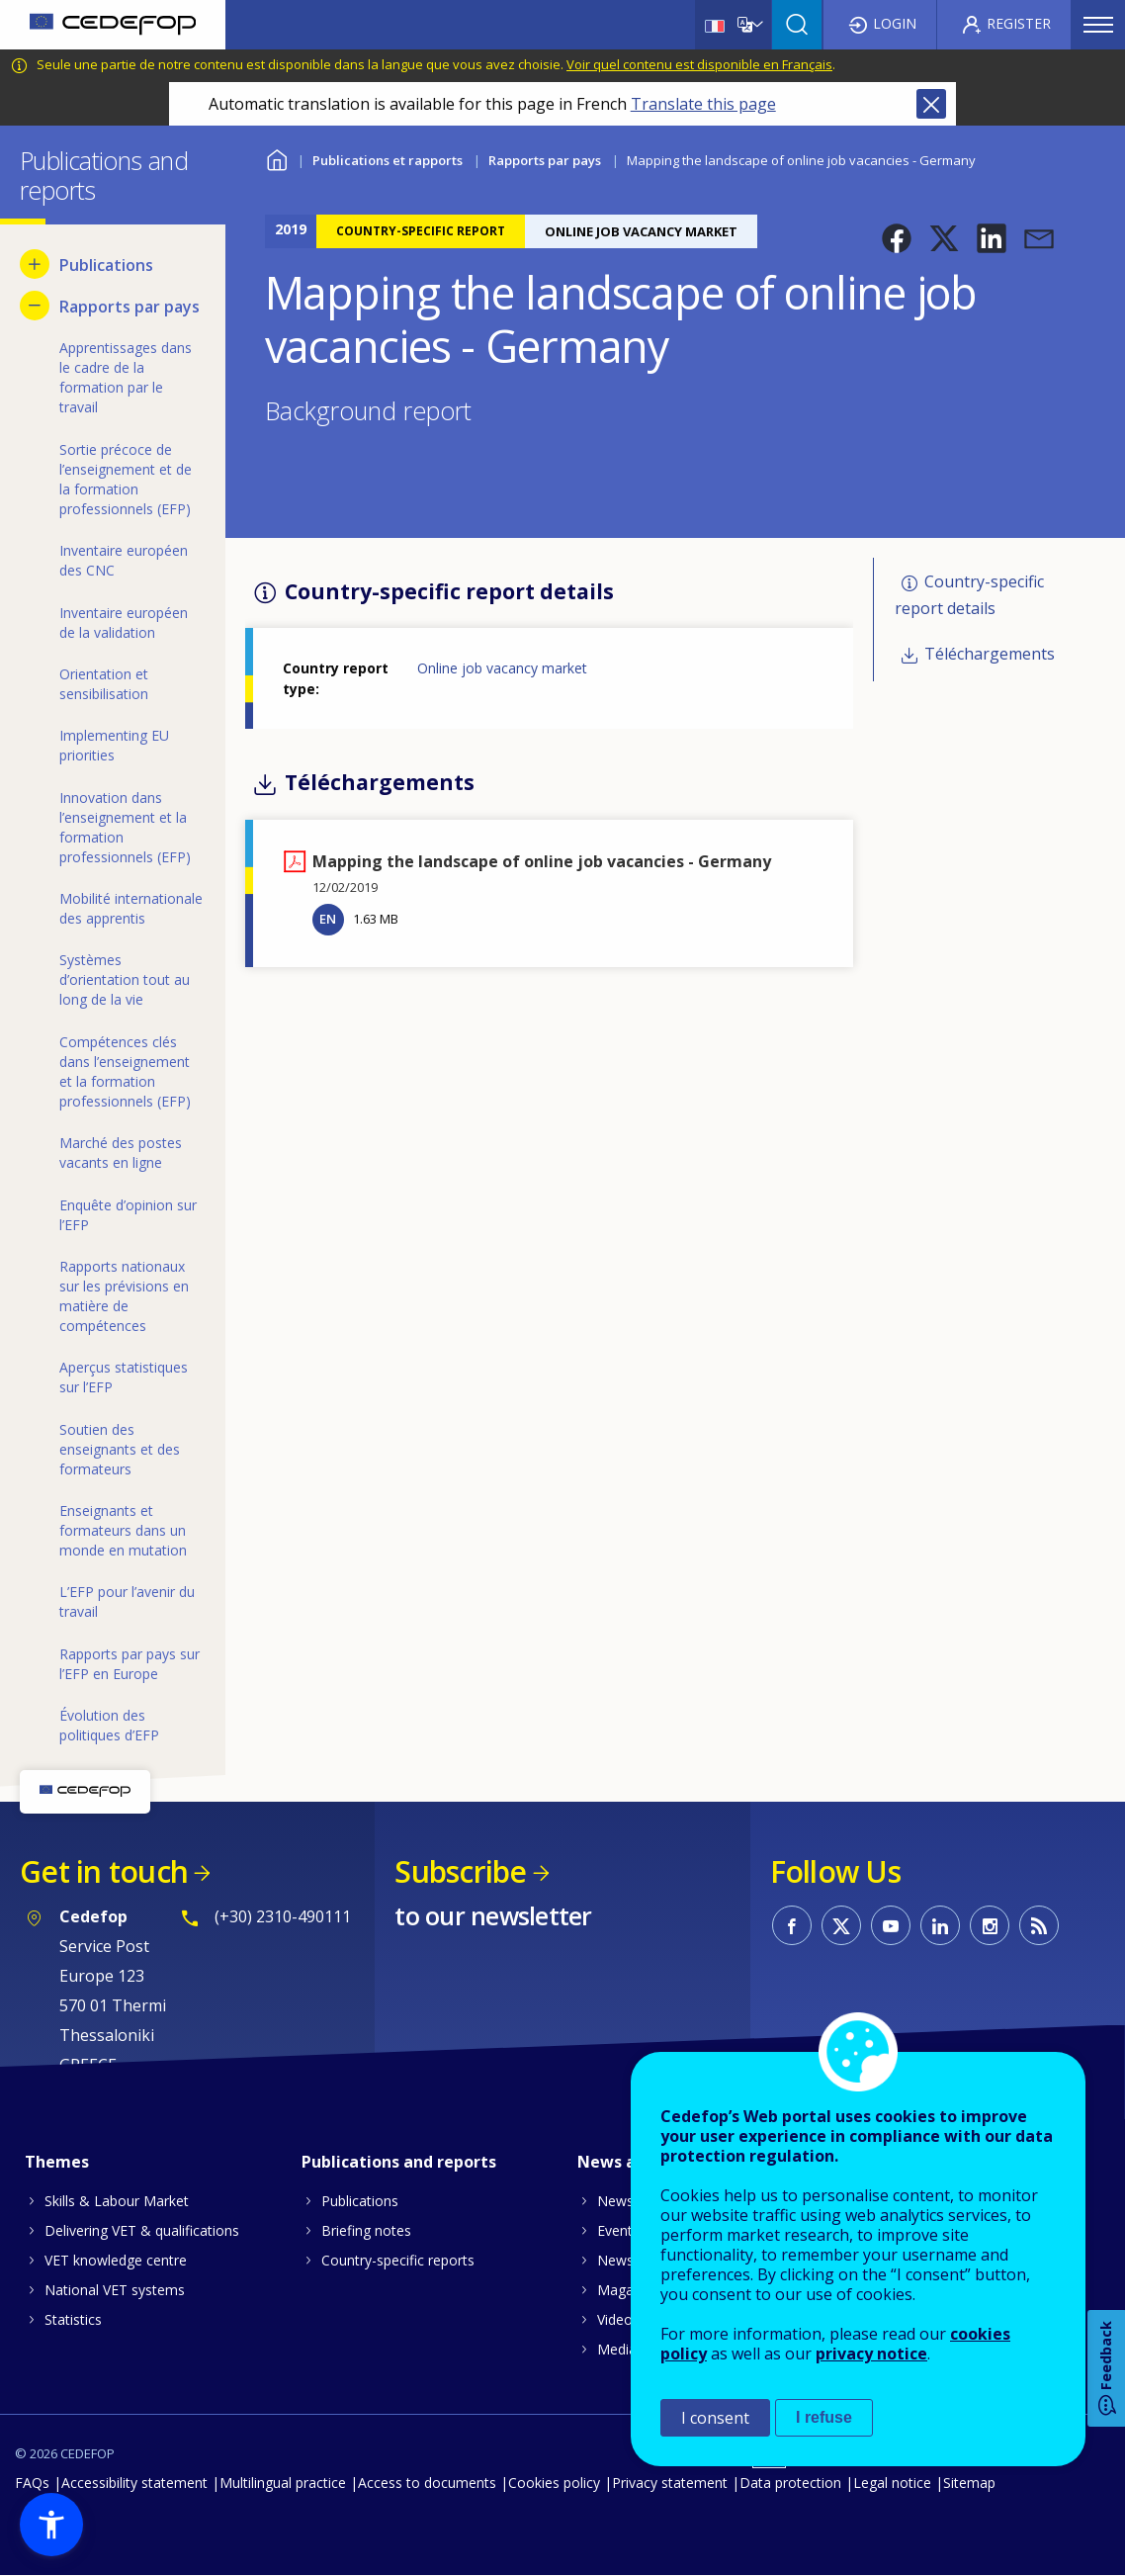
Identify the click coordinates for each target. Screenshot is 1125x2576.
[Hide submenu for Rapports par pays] (34, 305)
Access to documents (427, 2482)
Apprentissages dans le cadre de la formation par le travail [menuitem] (125, 377)
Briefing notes (366, 2230)
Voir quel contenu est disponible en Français (699, 64)
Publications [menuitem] (106, 265)
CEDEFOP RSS (1039, 1925)
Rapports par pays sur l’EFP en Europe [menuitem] (129, 1663)
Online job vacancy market (502, 668)
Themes (57, 2162)
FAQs (32, 2482)
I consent (715, 2418)
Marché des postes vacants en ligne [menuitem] (120, 1152)
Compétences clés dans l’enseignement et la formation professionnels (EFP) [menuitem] (125, 1071)
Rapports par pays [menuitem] (129, 306)
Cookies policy (554, 2482)
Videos (618, 2319)
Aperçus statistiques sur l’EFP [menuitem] (123, 1377)
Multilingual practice (282, 2482)
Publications (359, 2200)
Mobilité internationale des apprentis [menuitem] (131, 908)
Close (931, 104)
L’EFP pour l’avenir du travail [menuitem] (127, 1601)
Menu (1098, 25)
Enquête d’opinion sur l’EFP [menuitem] (128, 1215)
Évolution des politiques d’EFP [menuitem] (109, 1725)
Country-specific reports (398, 2260)
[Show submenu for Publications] (34, 264)
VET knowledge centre (115, 2260)
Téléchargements (989, 654)
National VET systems (114, 2289)
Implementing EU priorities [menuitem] (114, 745)
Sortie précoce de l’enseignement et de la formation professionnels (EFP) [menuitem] (125, 479)
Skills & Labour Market (116, 2200)
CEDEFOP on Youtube (890, 1925)
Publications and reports (399, 2162)
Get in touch (104, 1871)
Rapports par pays (544, 160)
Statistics (73, 2319)
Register (1019, 23)
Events (618, 2230)
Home (277, 157)
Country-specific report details (969, 595)
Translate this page (703, 104)
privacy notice (871, 2353)
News (615, 2200)
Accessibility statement (134, 2482)
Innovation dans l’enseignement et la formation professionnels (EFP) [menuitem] (125, 827)
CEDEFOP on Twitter (841, 1925)
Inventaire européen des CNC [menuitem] (123, 560)
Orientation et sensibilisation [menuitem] (103, 684)
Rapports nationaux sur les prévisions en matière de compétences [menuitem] (124, 1296)
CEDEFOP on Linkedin (940, 1925)
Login (894, 23)
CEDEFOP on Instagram (989, 1925)
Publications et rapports (387, 160)
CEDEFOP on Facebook (792, 1925)
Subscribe (460, 1871)
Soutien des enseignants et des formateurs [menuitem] (119, 1449)
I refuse (824, 2417)
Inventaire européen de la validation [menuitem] (123, 622)
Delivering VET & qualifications (141, 2230)
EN (327, 919)
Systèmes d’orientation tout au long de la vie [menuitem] (124, 979)
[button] (896, 238)
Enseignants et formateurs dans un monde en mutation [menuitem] (123, 1530)
